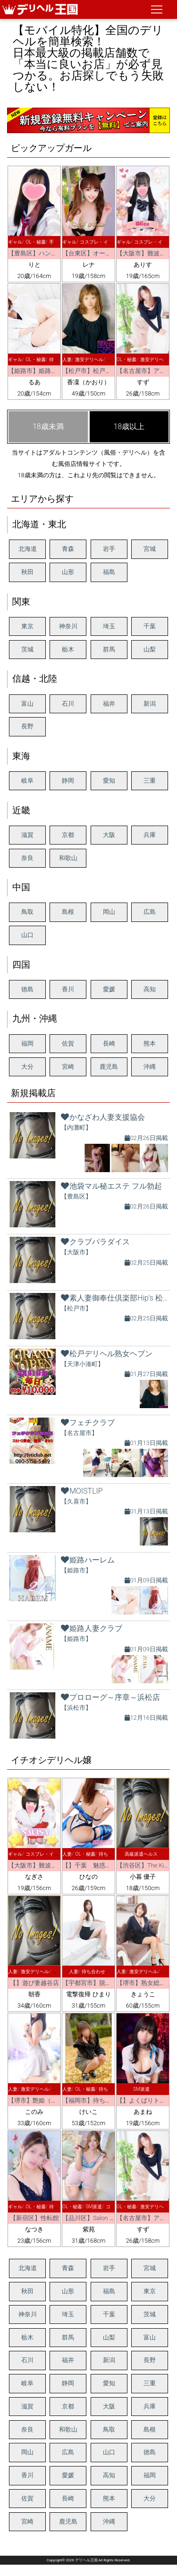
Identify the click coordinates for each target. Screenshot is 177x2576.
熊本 (149, 1043)
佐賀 (68, 1043)
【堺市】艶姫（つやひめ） (45, 2100)
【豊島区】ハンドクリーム (45, 253)
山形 (68, 571)
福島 (109, 571)
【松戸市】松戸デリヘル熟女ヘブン (111, 370)
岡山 (109, 911)
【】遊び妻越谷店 (34, 1982)
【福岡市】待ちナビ (90, 2100)
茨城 (27, 649)
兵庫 (149, 834)
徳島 (27, 989)
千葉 (149, 626)
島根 (68, 911)
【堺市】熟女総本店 (144, 1982)
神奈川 (68, 626)
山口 (27, 934)
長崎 (109, 1043)
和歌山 (68, 857)
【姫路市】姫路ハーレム (42, 370)
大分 (27, 1066)
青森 (68, 548)
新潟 (149, 703)
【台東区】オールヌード (96, 253)
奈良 (27, 857)
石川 (68, 703)
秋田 (27, 571)
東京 (27, 626)
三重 (149, 780)
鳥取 (27, 911)
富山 (27, 703)
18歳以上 (128, 426)
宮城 (149, 548)
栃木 (68, 649)
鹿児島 (109, 1066)
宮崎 (68, 1066)
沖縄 (149, 1066)
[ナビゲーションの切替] (156, 9)
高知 (149, 989)
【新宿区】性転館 (34, 2217)
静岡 (68, 780)
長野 (27, 726)
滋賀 (27, 834)
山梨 (149, 649)
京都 (68, 834)
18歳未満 (48, 426)
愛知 (109, 780)
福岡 (27, 1043)
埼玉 (109, 626)
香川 (68, 989)
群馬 (109, 649)
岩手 (109, 548)
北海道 (27, 548)
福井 (109, 703)
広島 (149, 911)
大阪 (109, 834)
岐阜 (27, 780)
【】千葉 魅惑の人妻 (93, 1865)
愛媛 (109, 989)
